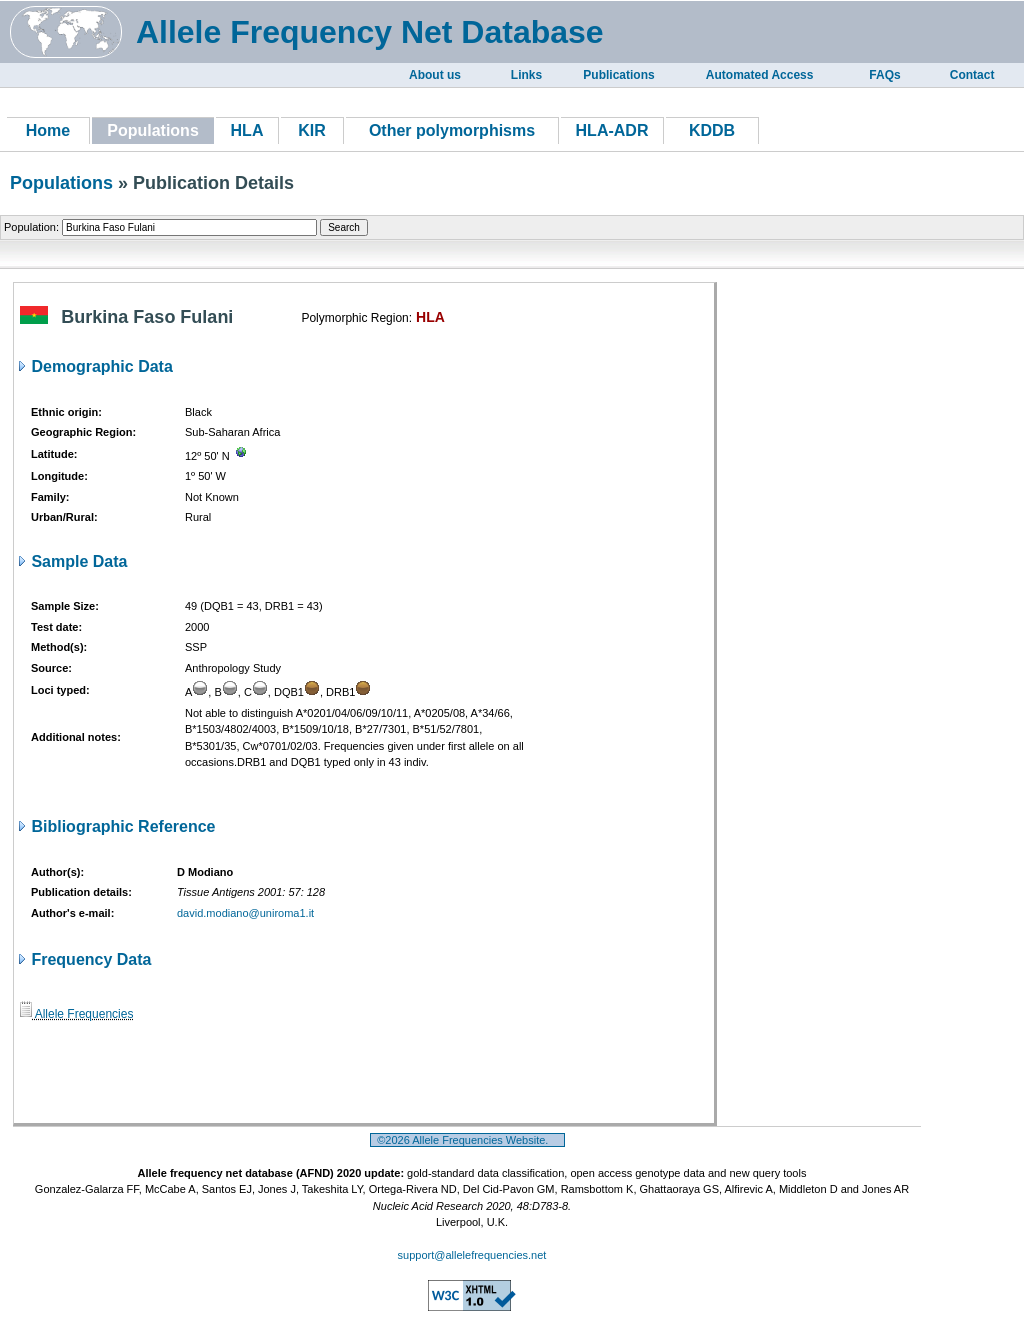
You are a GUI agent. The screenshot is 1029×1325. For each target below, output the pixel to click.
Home (48, 130)
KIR (312, 130)
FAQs (884, 75)
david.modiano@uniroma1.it (245, 913)
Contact (972, 75)
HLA (247, 130)
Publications (618, 75)
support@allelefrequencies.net (472, 1255)
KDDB (712, 130)
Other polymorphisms (452, 130)
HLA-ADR (612, 130)
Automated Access (760, 75)
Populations (61, 183)
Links (526, 75)
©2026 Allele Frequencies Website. (467, 1140)
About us (435, 75)
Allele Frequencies (76, 1014)
